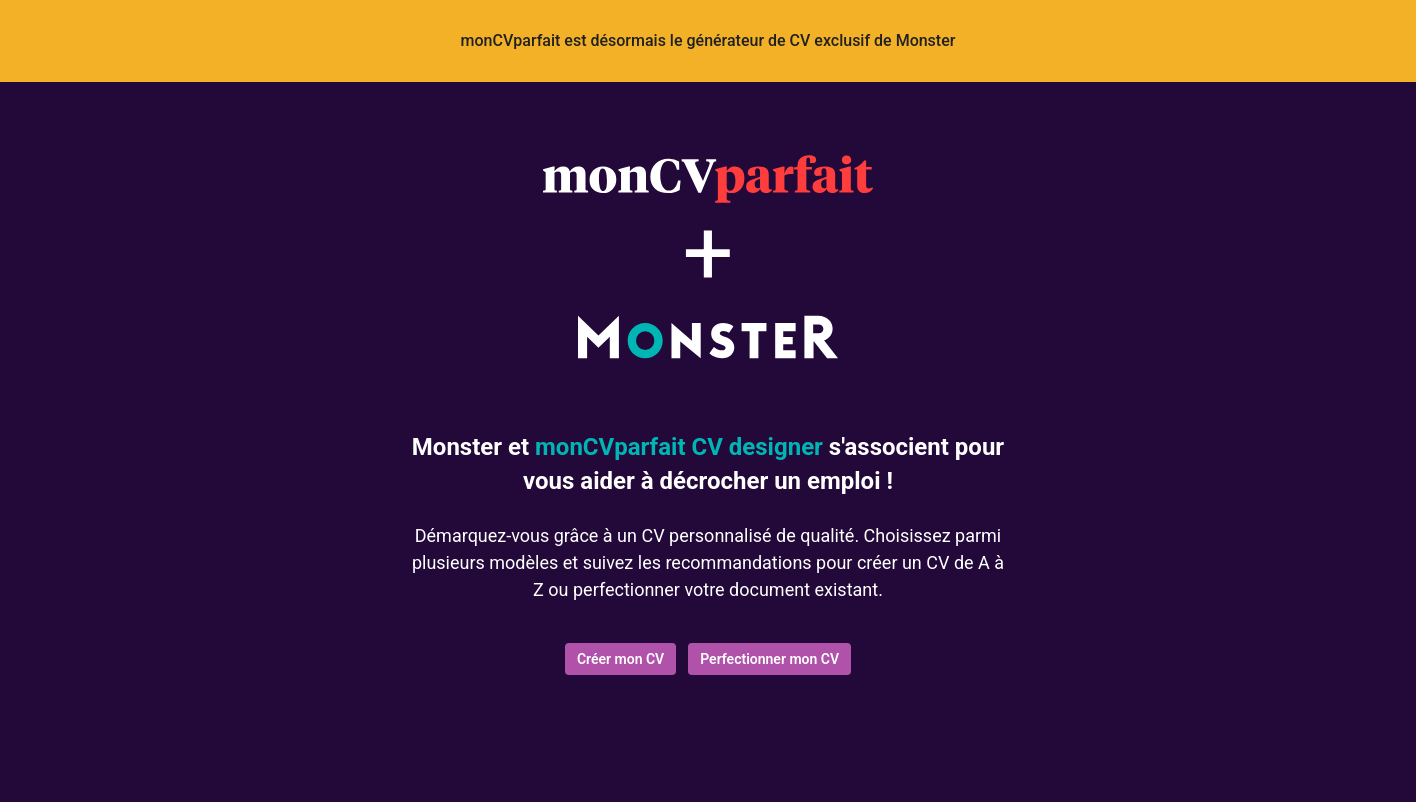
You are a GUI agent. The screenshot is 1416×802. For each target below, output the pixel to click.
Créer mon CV (620, 659)
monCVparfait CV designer (679, 447)
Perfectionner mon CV (769, 659)
